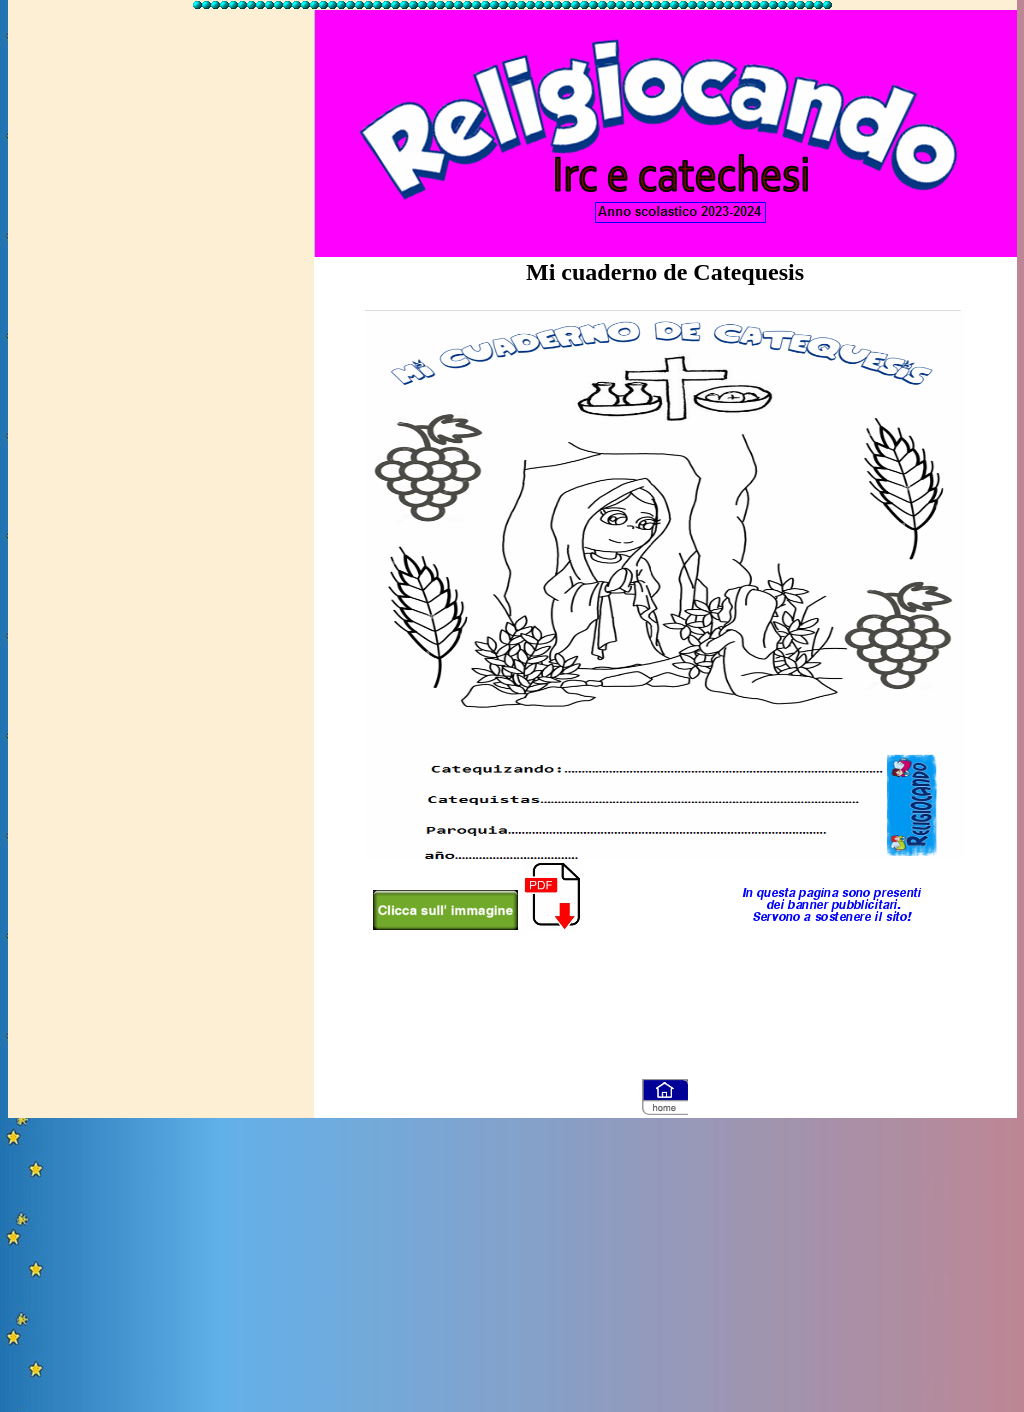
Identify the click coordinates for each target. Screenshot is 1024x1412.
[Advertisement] (161, 313)
